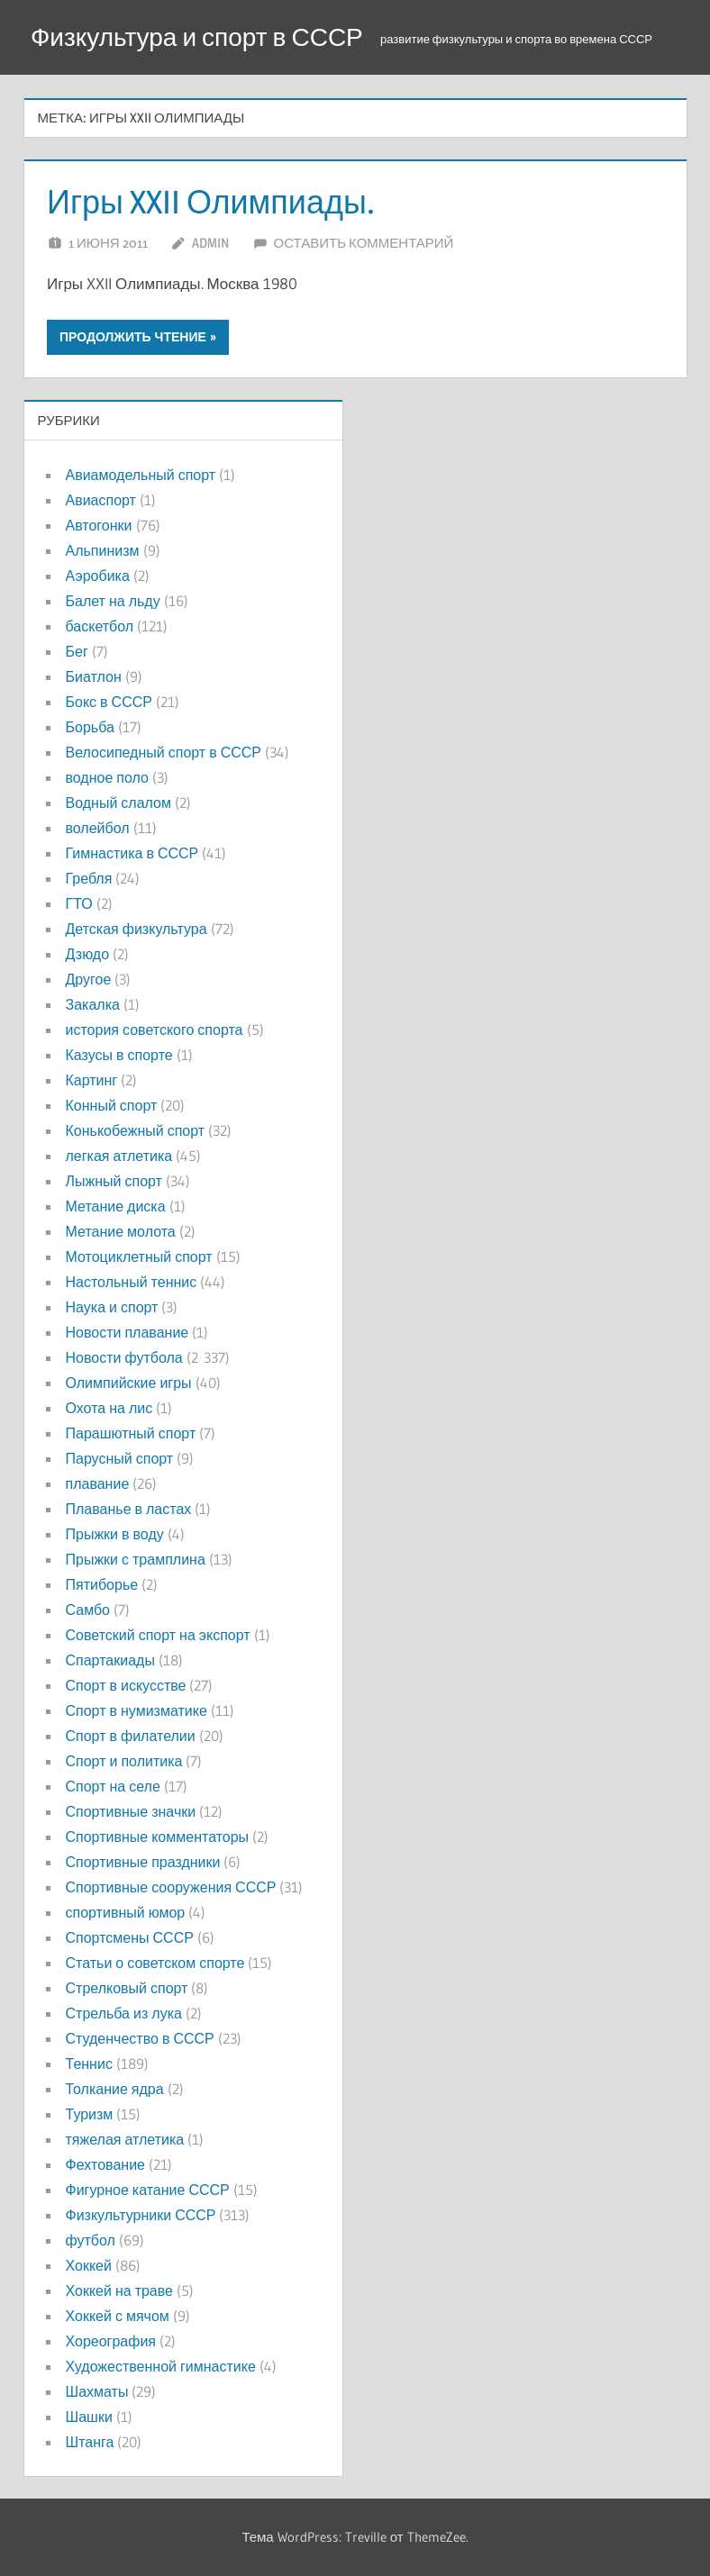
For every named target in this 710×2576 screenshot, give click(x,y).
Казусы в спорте (119, 1055)
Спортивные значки (131, 1811)
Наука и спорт (112, 1307)
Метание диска (116, 1206)
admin (210, 242)
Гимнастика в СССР (132, 853)
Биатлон (94, 676)
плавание (98, 1483)
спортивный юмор (126, 1912)
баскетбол (100, 626)
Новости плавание (127, 1332)
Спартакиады (110, 1660)
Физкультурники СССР (141, 2215)
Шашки (89, 2417)
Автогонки (99, 525)
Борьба (90, 727)
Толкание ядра (115, 2089)
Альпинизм (103, 550)
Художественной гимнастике (161, 2366)
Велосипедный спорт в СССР (163, 752)
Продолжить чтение (132, 337)
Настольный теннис (131, 1282)
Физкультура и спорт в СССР (197, 37)
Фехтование (105, 2164)
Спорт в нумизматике (136, 1710)
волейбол (98, 828)
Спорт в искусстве (126, 1685)
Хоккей (89, 2265)
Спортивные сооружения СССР (171, 1887)
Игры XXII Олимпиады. (211, 202)
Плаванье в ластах (129, 1509)
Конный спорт (112, 1105)
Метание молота (121, 1231)
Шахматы (97, 2391)
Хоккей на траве (119, 2290)
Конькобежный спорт (135, 1130)
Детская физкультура (136, 929)
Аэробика (98, 576)
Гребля (89, 878)
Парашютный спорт (131, 1433)
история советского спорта (154, 1029)
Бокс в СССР (109, 702)
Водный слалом (118, 803)
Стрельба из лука (124, 2013)
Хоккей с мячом (117, 2316)
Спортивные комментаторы (158, 1837)
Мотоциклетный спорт (139, 1256)
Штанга (90, 2442)
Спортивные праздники (143, 1862)
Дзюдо (88, 954)
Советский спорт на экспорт (158, 1635)
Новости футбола (124, 1357)
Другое (89, 979)
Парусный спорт (120, 1458)
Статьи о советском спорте (155, 1963)
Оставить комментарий (364, 242)
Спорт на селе (113, 1786)
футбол (90, 2240)
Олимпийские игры (129, 1383)
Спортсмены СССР (130, 1937)
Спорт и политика (124, 1761)
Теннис (89, 2063)
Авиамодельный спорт (141, 475)
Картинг (92, 1080)
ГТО (79, 903)
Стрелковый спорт (127, 1988)
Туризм (90, 2114)
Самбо (88, 1610)
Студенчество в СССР (140, 2038)
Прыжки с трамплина (135, 1559)
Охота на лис (109, 1408)
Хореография (111, 2341)
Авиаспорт (101, 500)
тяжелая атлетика (125, 2139)
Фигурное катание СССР (148, 2190)
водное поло (107, 777)
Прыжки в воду (115, 1534)
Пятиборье (102, 1584)
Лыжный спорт (114, 1181)
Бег (77, 651)
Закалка (93, 1004)
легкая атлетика (119, 1156)
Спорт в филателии (131, 1736)
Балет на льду (113, 601)
